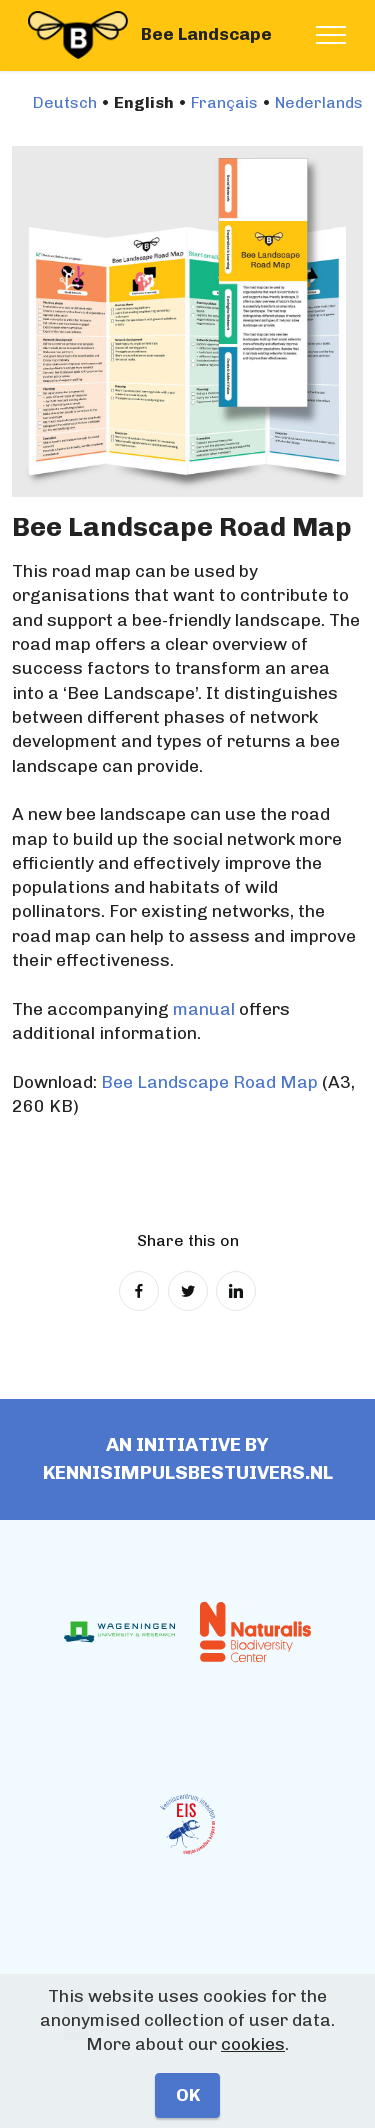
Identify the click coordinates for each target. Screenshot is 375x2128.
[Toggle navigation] (331, 35)
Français (224, 102)
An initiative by (187, 1444)
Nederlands (319, 102)
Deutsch (65, 102)
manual (204, 1009)
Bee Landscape (206, 34)
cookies (253, 2044)
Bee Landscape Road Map (209, 1082)
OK (188, 2095)
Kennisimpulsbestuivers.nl (188, 1472)
